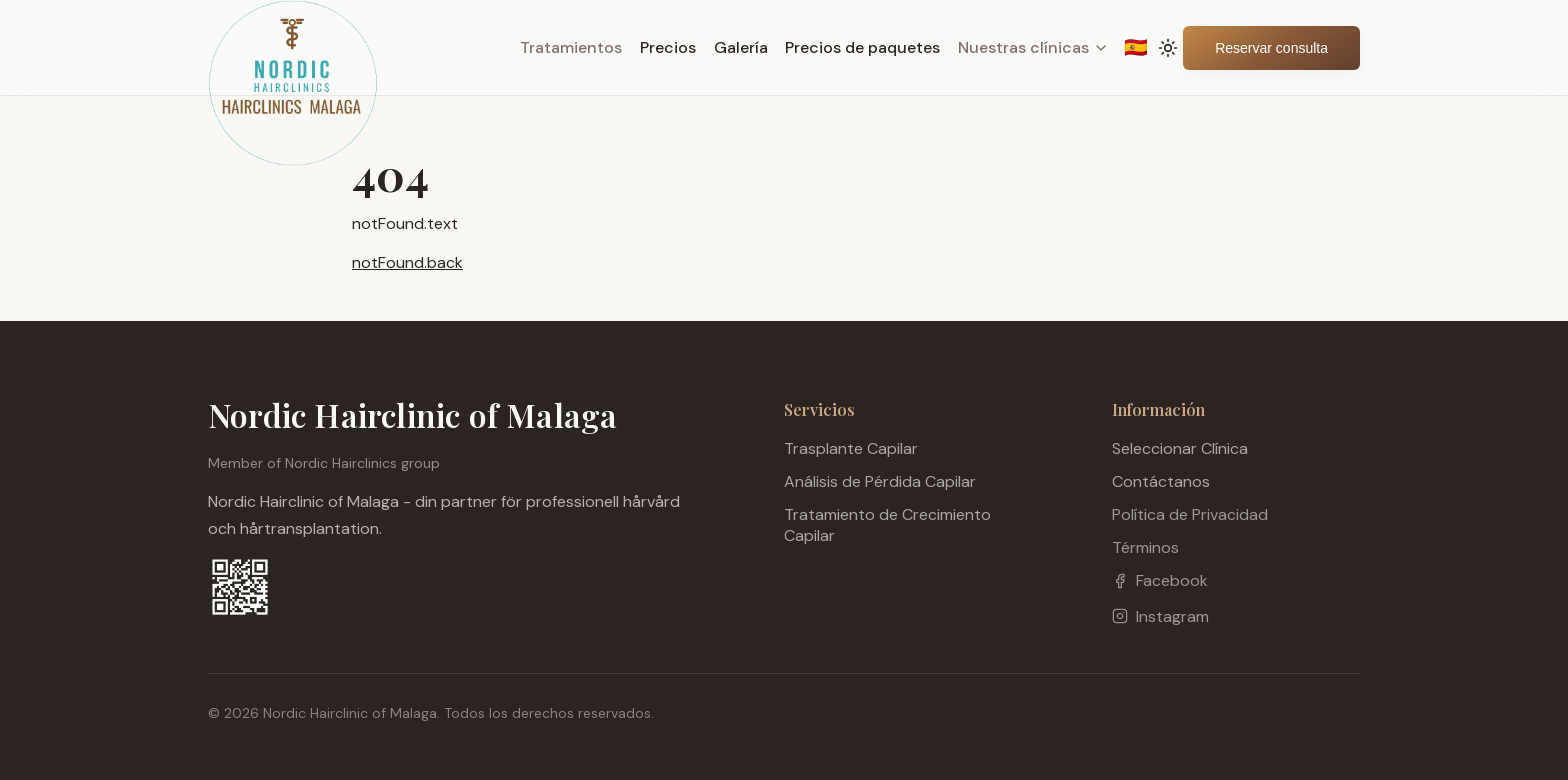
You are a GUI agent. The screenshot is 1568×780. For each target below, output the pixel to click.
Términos (1145, 547)
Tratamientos (571, 47)
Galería (741, 47)
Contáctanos (1161, 481)
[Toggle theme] (1169, 48)
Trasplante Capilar (851, 448)
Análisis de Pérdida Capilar (880, 481)
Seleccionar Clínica (1180, 448)
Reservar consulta (1271, 48)
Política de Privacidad (1190, 514)
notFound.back (407, 262)
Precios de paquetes (862, 47)
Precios (668, 47)
